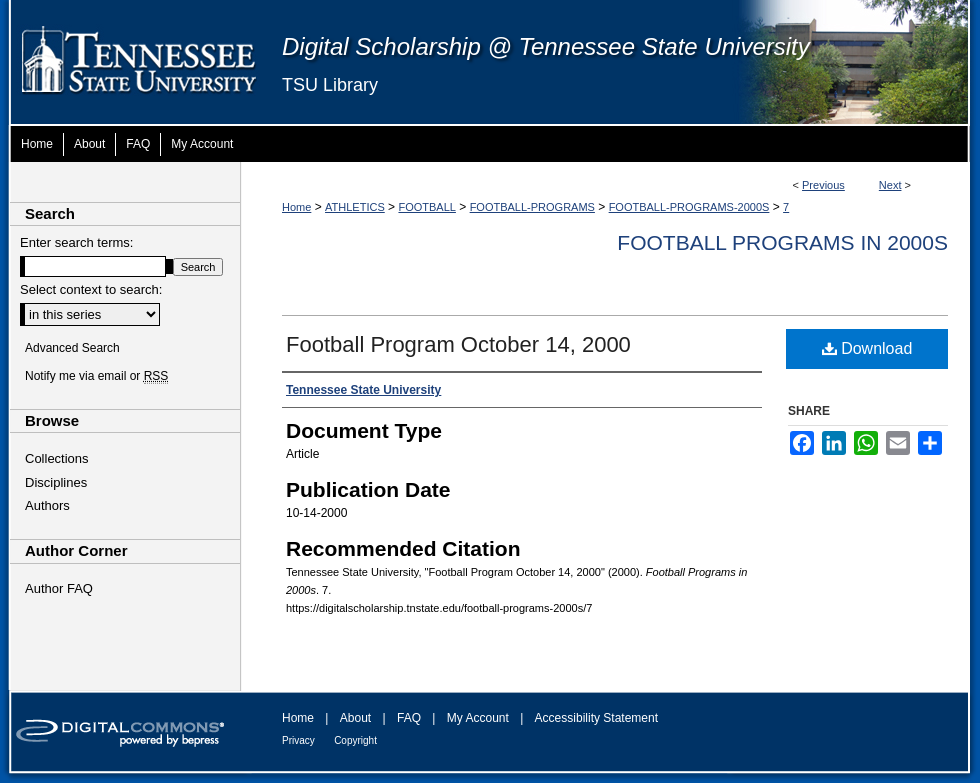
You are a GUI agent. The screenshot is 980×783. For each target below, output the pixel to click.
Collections (57, 458)
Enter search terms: (76, 242)
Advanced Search (72, 348)
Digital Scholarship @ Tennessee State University (546, 46)
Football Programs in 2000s (782, 242)
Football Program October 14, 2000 (458, 344)
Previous (823, 185)
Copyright (355, 740)
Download (867, 348)
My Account (478, 718)
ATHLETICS (355, 207)
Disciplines (56, 482)
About (355, 718)
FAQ (409, 718)
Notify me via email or (96, 376)
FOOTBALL (426, 207)
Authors (47, 505)
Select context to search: (91, 289)
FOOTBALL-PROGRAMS (532, 207)
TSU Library (330, 85)
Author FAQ (59, 588)
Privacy (298, 740)
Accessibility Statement (596, 718)
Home (296, 207)
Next (890, 185)
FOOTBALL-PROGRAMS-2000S (689, 207)
